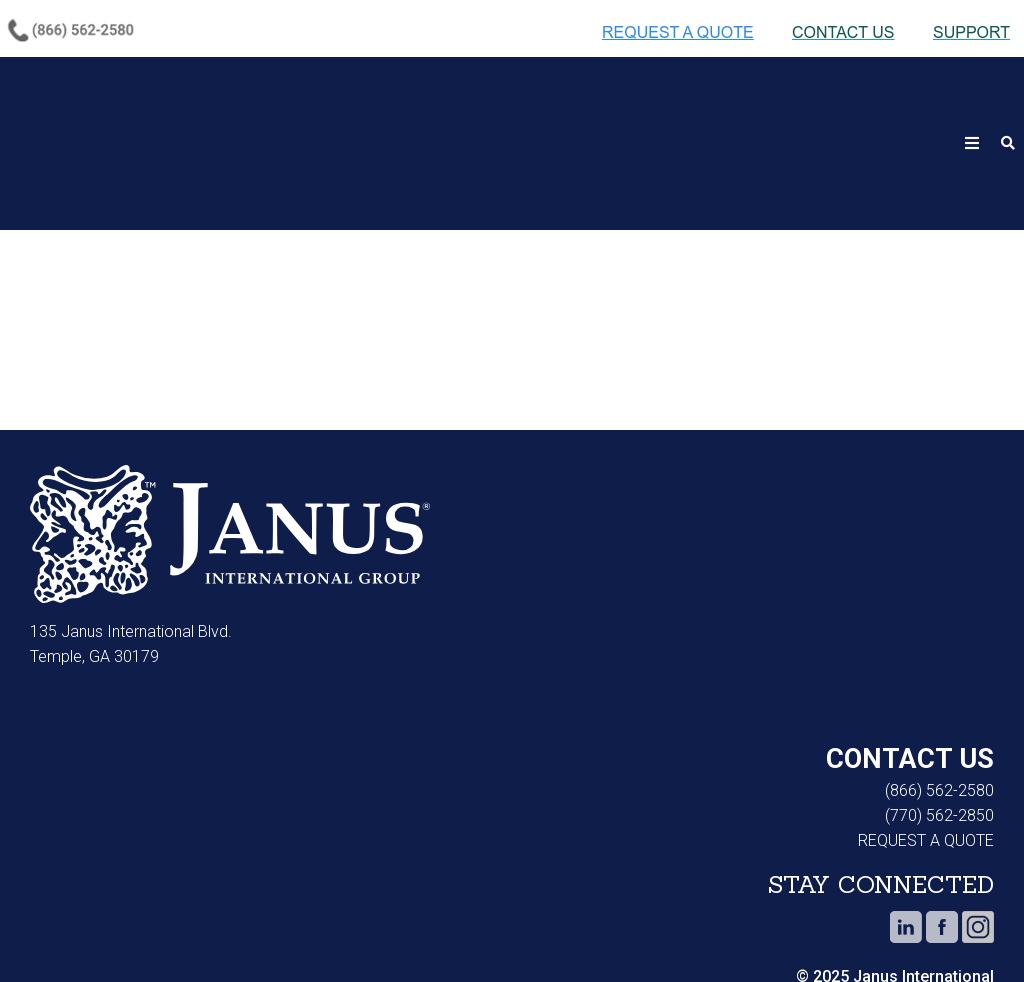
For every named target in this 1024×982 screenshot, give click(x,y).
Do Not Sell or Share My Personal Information (537, 932)
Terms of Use (336, 932)
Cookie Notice (56, 932)
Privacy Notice (194, 932)
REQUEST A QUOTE (926, 742)
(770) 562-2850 (939, 717)
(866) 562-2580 (939, 692)
